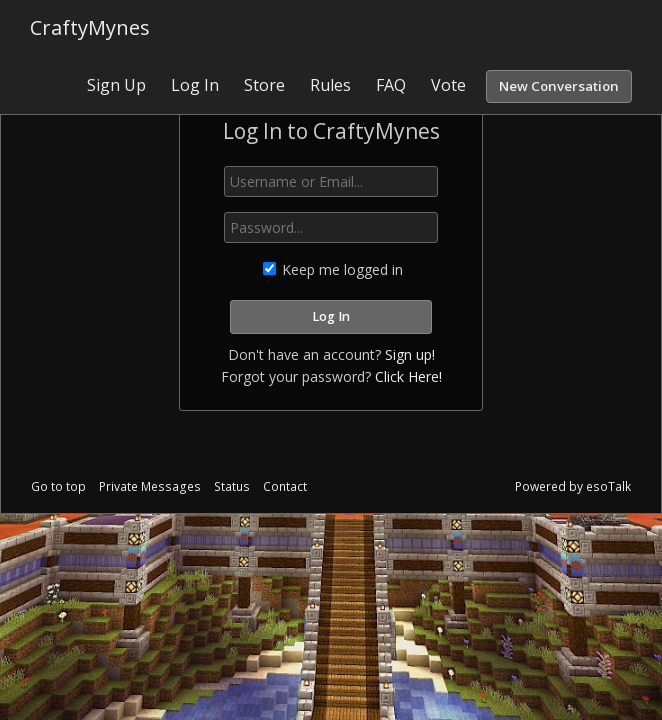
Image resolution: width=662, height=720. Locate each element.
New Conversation (559, 86)
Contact (285, 486)
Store (264, 85)
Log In (195, 85)
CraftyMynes (90, 27)
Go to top (58, 486)
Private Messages (150, 486)
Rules (330, 85)
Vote (448, 85)
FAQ (391, 85)
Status (232, 486)
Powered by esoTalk (573, 486)
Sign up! (410, 354)
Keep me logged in (333, 269)
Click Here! (408, 376)
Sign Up (116, 85)
